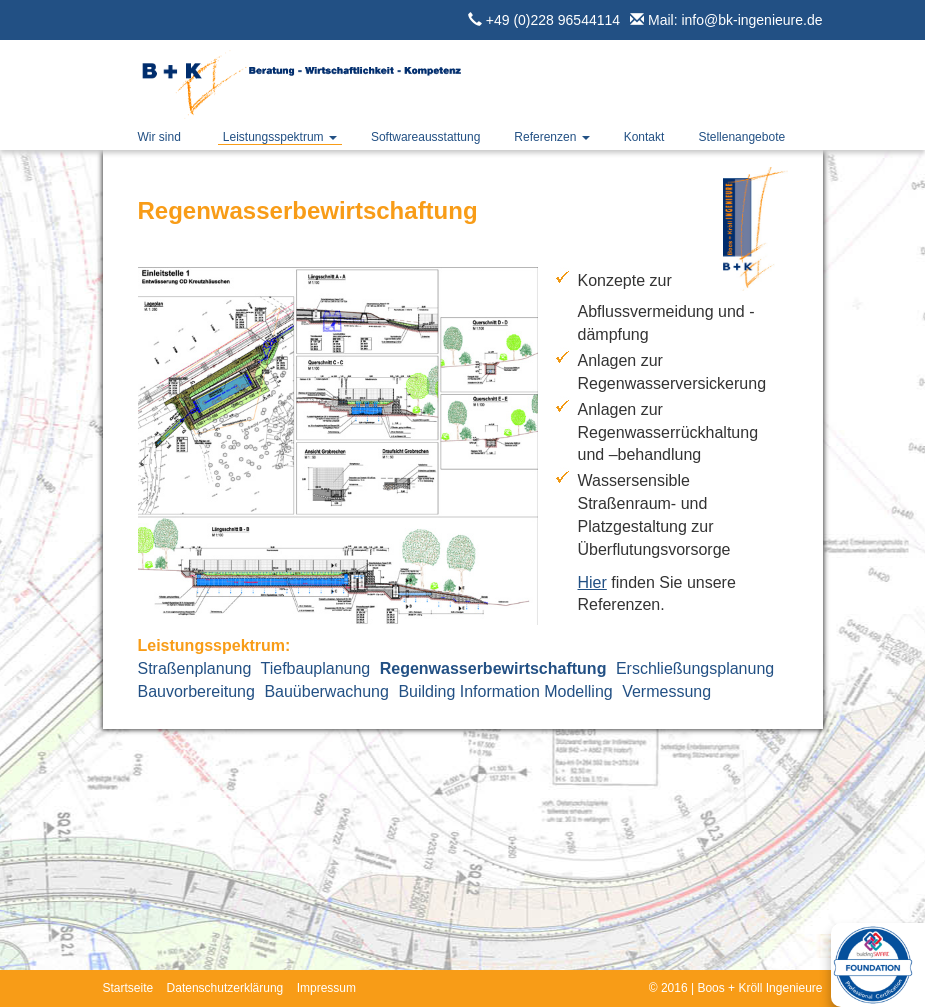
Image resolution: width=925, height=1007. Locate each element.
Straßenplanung (195, 668)
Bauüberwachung (326, 691)
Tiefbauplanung (316, 668)
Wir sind (159, 137)
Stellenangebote (741, 137)
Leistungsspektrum (280, 137)
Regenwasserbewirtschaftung (493, 668)
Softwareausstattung (425, 137)
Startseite (128, 988)
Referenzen (551, 137)
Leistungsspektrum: (214, 645)
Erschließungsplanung (695, 668)
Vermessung (666, 691)
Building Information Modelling (505, 691)
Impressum (326, 988)
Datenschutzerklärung (225, 988)
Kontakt (644, 137)
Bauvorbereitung (196, 691)
